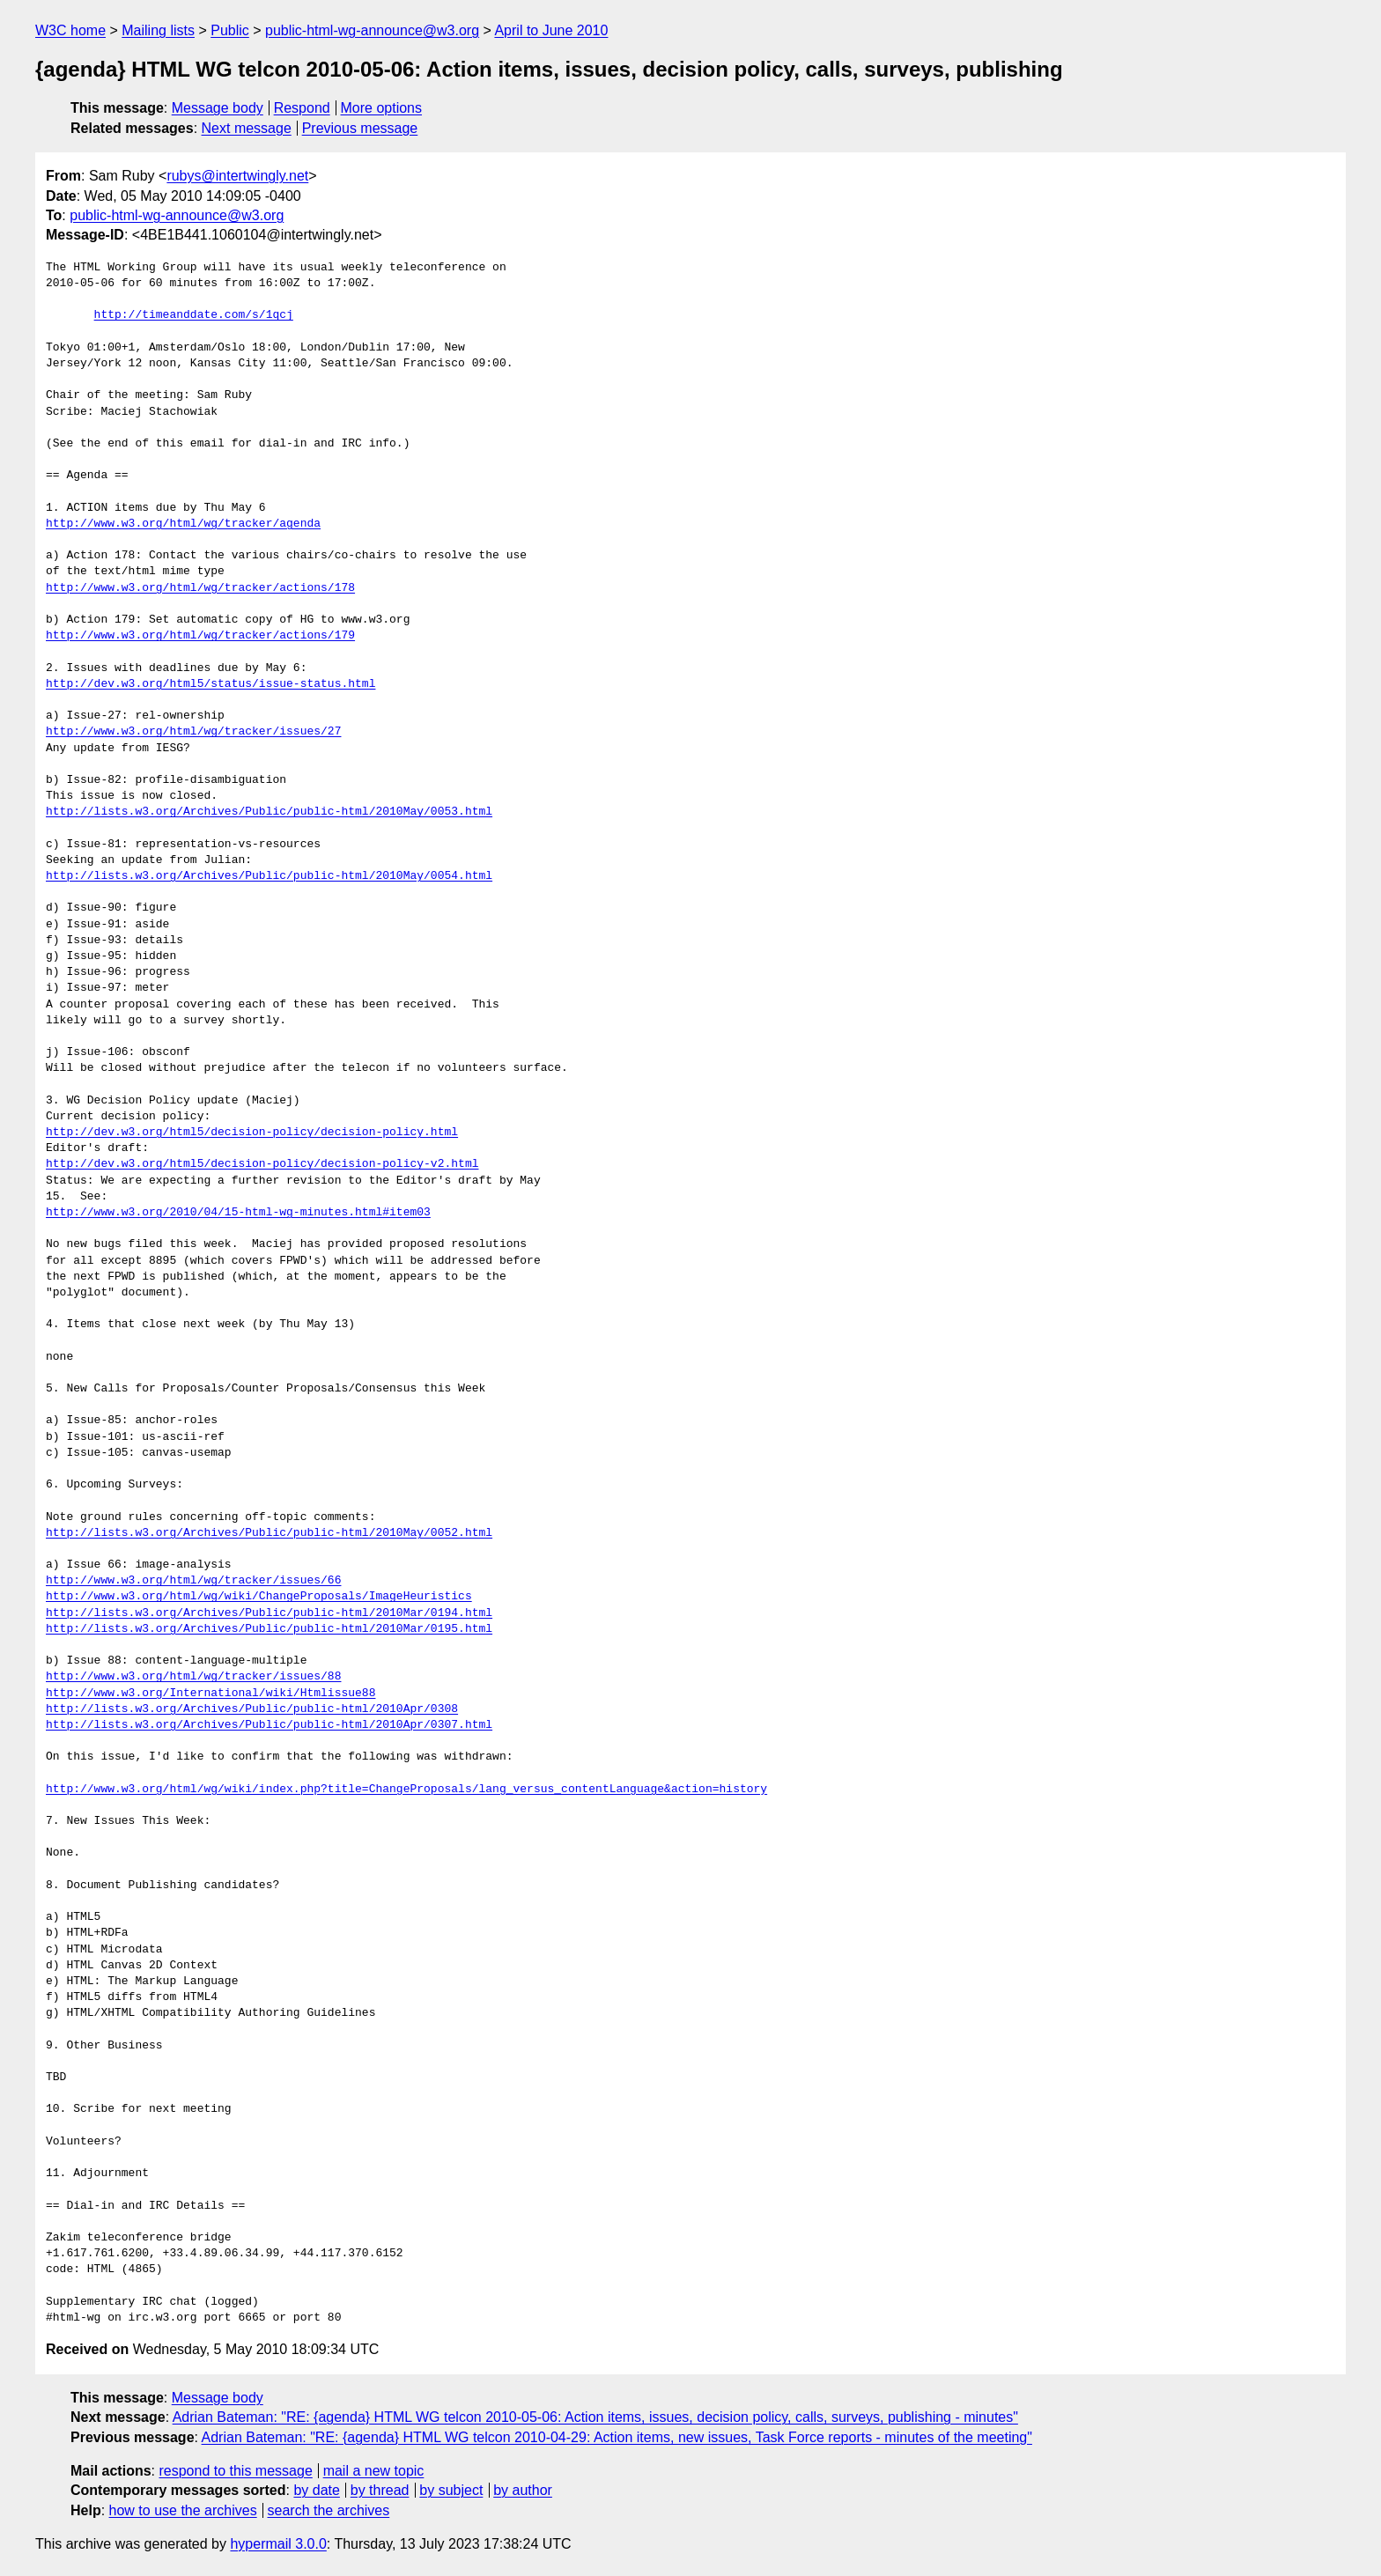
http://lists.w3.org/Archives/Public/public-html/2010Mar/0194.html (269, 1613)
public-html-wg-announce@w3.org (372, 30)
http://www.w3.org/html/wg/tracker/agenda (183, 524)
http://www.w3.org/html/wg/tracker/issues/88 (193, 1677)
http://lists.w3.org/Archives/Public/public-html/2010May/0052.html (269, 1533)
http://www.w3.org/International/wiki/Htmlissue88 (210, 1693)
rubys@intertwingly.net (237, 175)
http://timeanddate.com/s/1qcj (193, 315)
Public (229, 30)
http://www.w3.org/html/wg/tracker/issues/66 (193, 1581)
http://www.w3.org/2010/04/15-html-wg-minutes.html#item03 (238, 1213)
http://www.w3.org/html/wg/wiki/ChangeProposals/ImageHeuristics (259, 1597)
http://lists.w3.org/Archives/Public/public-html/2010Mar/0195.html (269, 1629)
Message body (217, 107)
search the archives (329, 2510)
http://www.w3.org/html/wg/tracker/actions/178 (200, 588)
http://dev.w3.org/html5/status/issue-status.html (210, 684)
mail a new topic (374, 2470)
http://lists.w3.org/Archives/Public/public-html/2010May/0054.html (269, 876)
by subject (451, 2490)
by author (522, 2490)
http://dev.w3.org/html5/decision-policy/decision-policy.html (252, 1132)
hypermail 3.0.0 (278, 2543)
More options (382, 107)
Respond (302, 107)
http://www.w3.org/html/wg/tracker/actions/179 (200, 636)
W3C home (70, 30)
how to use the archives (183, 2510)
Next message (247, 128)
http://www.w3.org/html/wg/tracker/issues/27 (193, 732)
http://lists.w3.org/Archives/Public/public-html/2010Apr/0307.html (269, 1725)
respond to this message (235, 2470)
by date (316, 2490)
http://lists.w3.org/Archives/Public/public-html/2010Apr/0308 (252, 1709)
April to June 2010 (551, 30)
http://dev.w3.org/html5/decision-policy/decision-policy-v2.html (262, 1164)
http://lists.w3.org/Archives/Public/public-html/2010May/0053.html (269, 812)
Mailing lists (158, 30)
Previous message (360, 128)
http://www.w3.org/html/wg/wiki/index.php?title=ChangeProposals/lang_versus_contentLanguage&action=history (406, 1789)
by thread (380, 2490)
